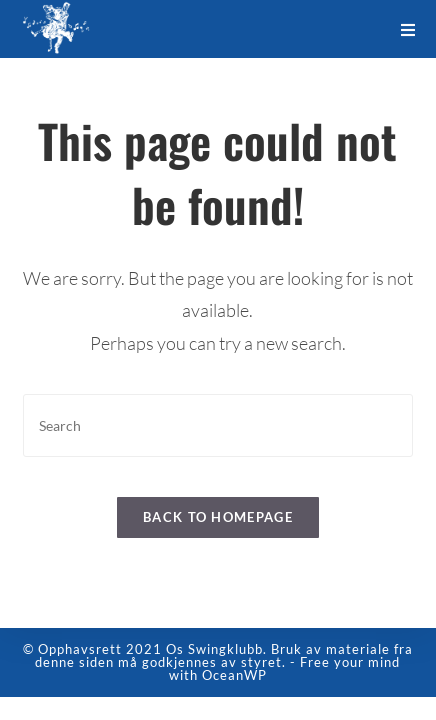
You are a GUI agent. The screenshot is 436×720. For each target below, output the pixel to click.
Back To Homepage (218, 517)
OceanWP (234, 698)
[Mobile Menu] (408, 29)
